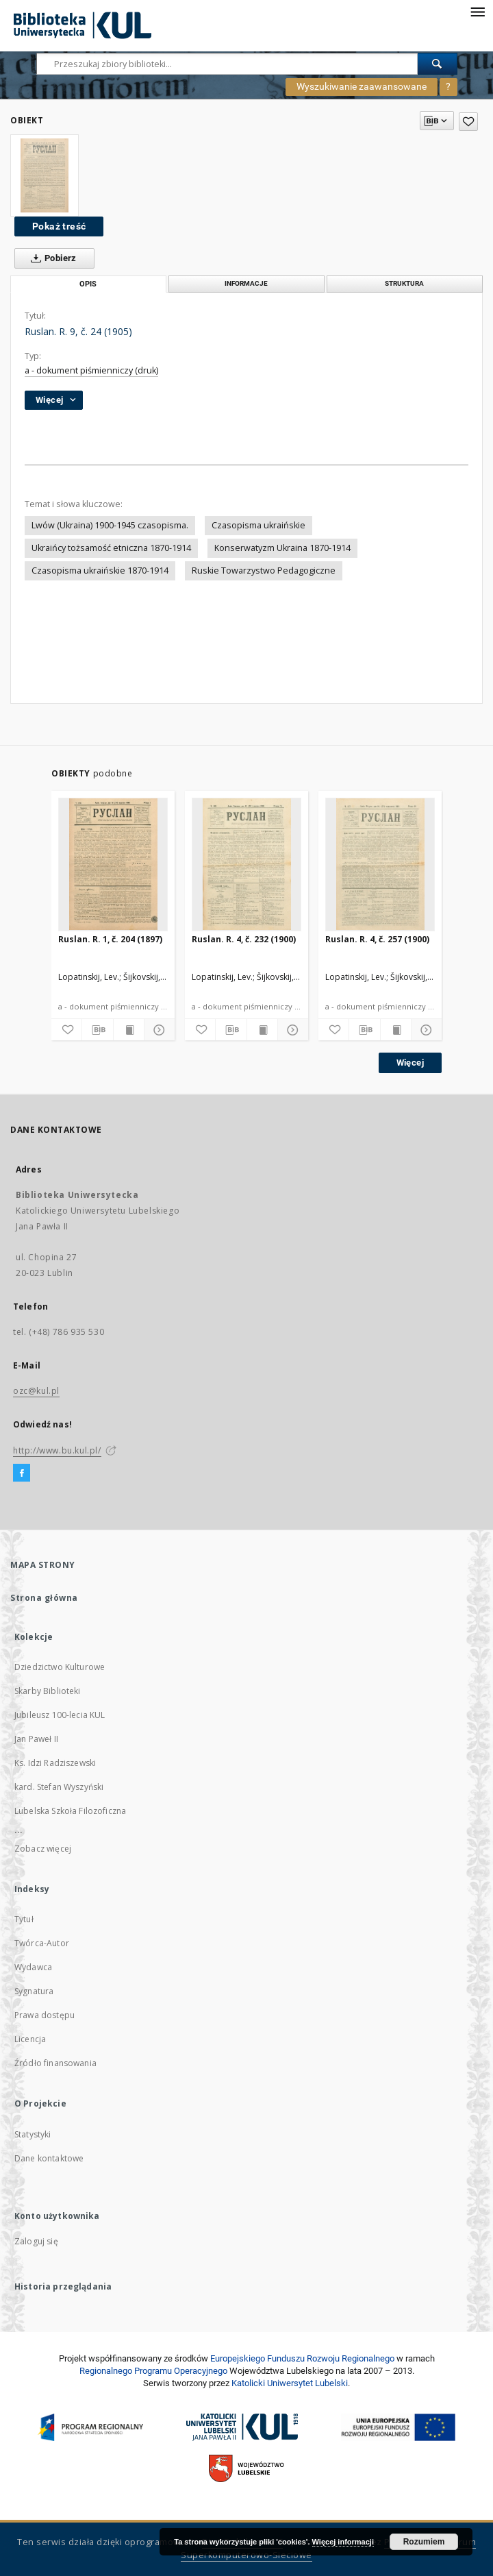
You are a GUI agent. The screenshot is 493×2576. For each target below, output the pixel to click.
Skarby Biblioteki (47, 1691)
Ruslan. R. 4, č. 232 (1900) (244, 939)
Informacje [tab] (246, 283)
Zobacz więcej (42, 1848)
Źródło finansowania (55, 2063)
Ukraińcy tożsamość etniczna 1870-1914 (111, 548)
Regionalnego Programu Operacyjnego (153, 2371)
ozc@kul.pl (36, 1391)
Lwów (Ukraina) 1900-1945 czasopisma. (109, 525)
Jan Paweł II (36, 1739)
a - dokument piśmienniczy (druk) (91, 370)
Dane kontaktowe (49, 2158)
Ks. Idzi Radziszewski (55, 1763)
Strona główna (44, 1598)
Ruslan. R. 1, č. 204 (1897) (110, 939)
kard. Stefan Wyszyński (58, 1787)
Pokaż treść (59, 226)
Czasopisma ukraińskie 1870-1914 (99, 570)
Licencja (30, 2039)
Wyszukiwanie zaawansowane (361, 86)
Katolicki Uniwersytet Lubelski (289, 2383)
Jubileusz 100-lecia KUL (59, 1715)
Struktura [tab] (404, 283)
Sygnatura (33, 1991)
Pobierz (51, 258)
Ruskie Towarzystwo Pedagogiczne (264, 570)
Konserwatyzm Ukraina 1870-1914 (282, 548)
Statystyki (32, 2134)
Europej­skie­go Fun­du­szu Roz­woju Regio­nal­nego (302, 2358)
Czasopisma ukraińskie (258, 525)
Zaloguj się (36, 2241)
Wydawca (33, 1967)
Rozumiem (424, 2542)
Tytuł (24, 1919)
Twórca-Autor (41, 1943)
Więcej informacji (343, 2542)
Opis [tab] (88, 284)
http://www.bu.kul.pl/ (57, 1450)
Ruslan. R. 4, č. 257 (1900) (377, 939)
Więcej (410, 1062)
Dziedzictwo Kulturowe (59, 1667)
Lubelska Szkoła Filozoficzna (70, 1811)
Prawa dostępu (44, 2015)
